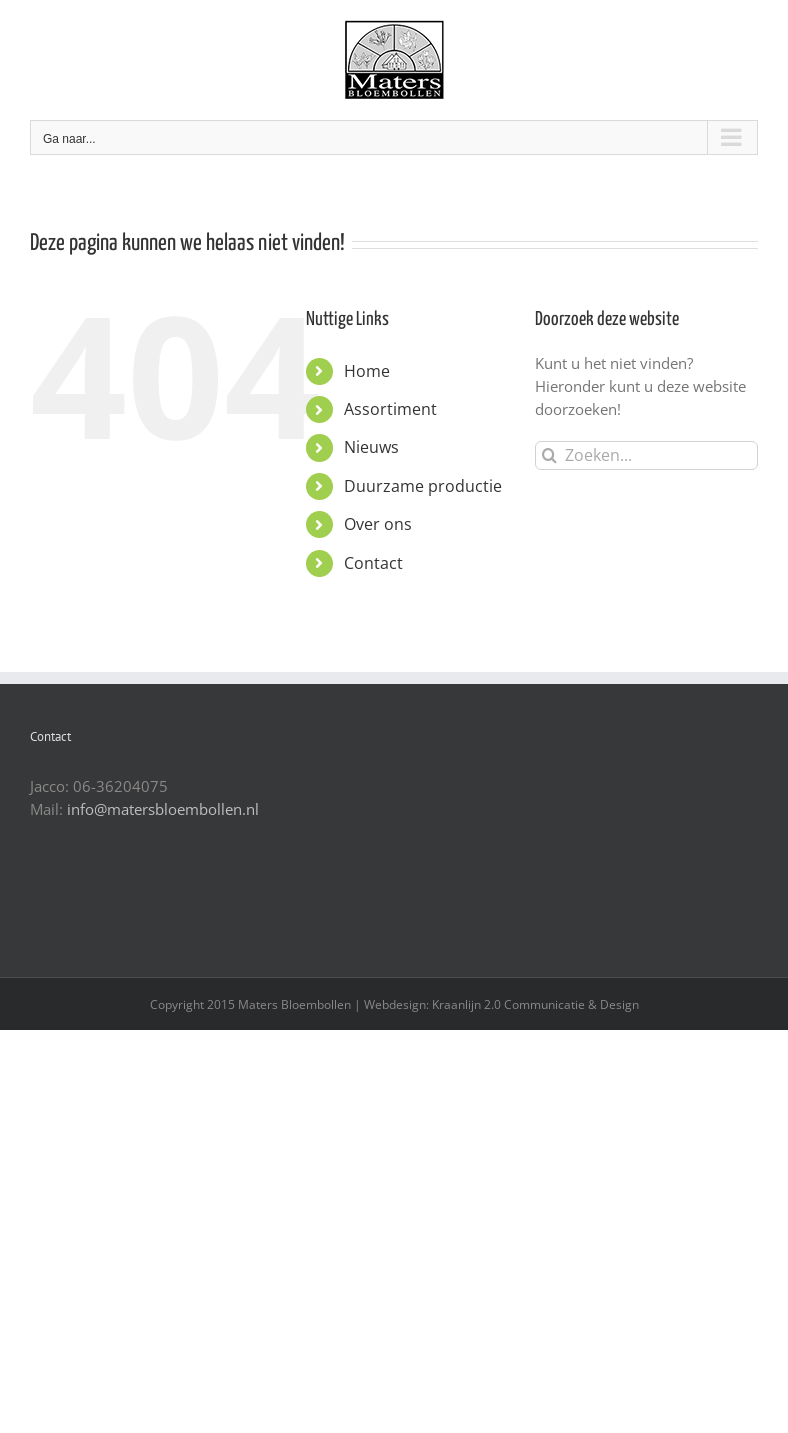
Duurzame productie (423, 486)
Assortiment (390, 409)
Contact (373, 563)
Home (367, 371)
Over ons (378, 524)
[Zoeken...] (646, 455)
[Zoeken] (549, 455)
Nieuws (371, 447)
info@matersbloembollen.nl (163, 809)
